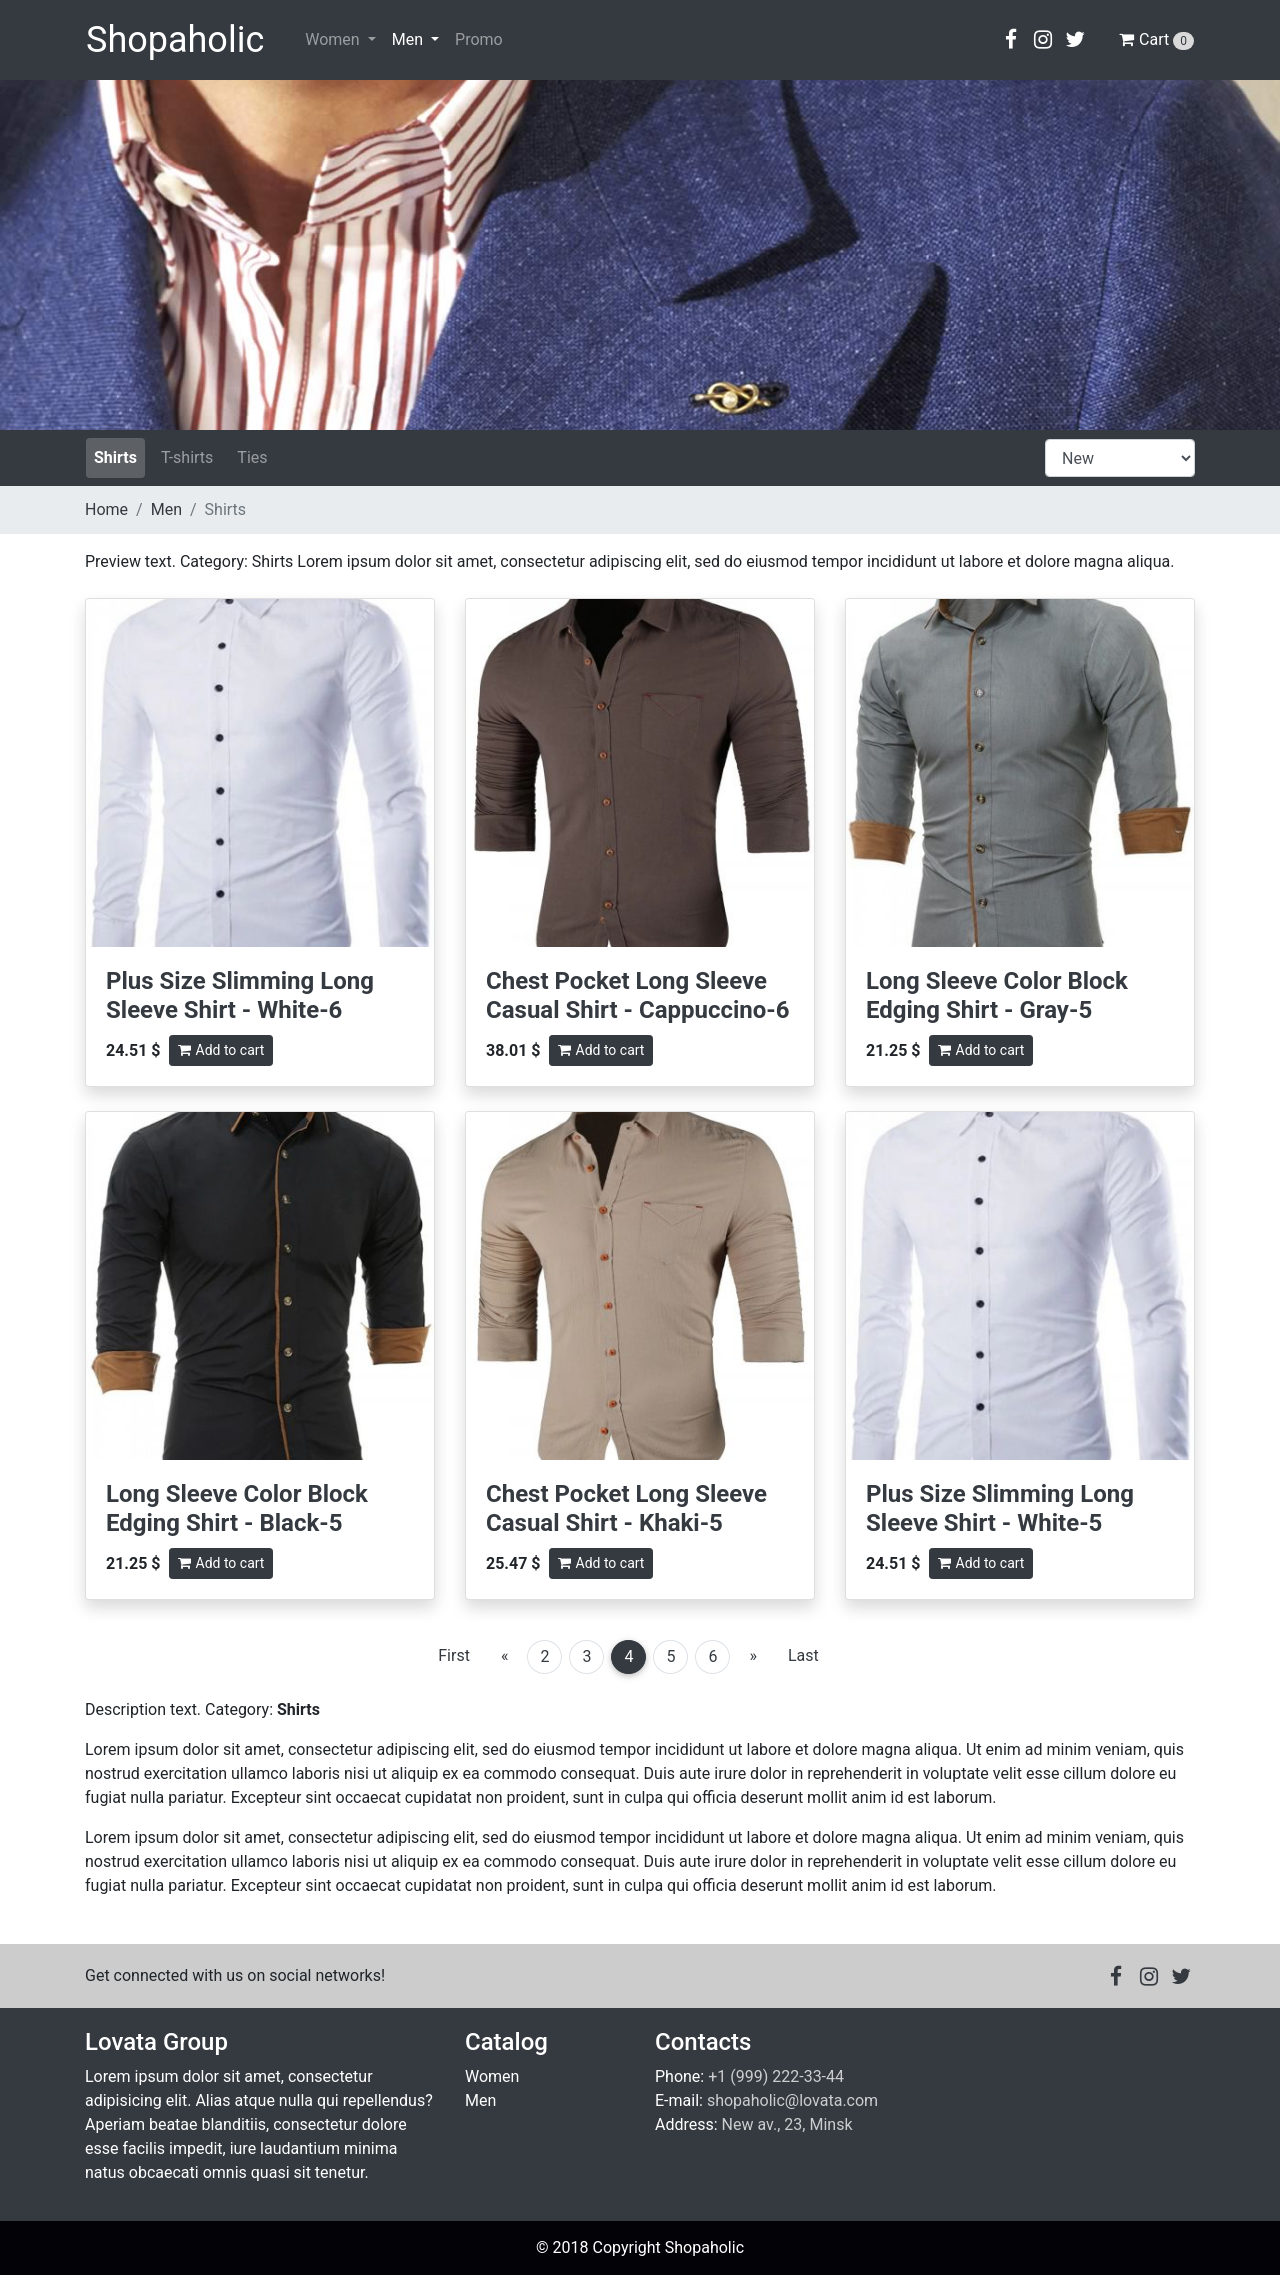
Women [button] (334, 39)
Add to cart (221, 1050)
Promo (479, 39)
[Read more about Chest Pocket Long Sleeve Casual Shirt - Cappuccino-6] (640, 773)
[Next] (753, 1656)
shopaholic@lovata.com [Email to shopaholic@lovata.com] (792, 2100)
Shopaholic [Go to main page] (175, 40)
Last (803, 1655)
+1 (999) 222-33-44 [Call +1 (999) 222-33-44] (776, 2076)
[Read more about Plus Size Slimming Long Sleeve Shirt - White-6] (260, 773)
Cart (1156, 39)
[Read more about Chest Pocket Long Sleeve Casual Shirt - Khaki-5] (640, 1286)
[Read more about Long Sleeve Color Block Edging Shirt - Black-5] (260, 1286)
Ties (252, 457)
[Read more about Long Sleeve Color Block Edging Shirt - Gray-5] (1020, 773)
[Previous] (505, 1656)
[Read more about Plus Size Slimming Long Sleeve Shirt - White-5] (1020, 1286)
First (454, 1655)
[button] (1010, 39)
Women (492, 2076)
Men (166, 509)
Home (106, 509)
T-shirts (187, 457)
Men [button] (409, 39)
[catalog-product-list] (1120, 458)
